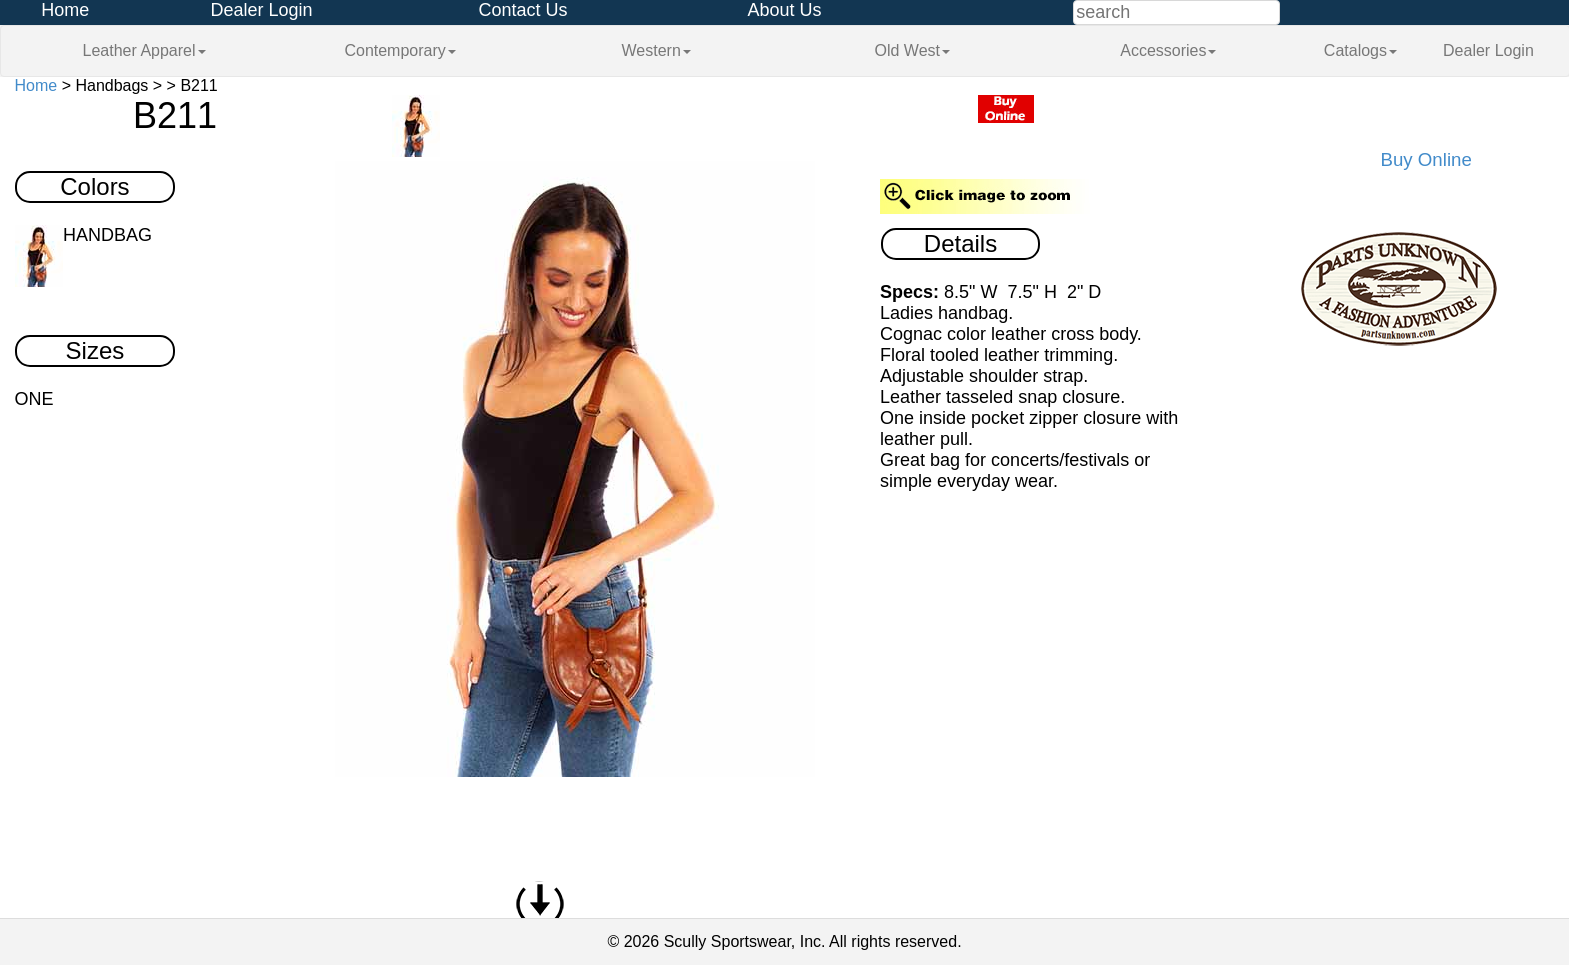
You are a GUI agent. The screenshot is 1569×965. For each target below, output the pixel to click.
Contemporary (399, 50)
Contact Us (522, 10)
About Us (784, 10)
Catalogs (1360, 50)
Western (656, 50)
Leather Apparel (144, 50)
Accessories (1168, 50)
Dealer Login (261, 10)
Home (65, 10)
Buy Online (1426, 159)
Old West (913, 50)
